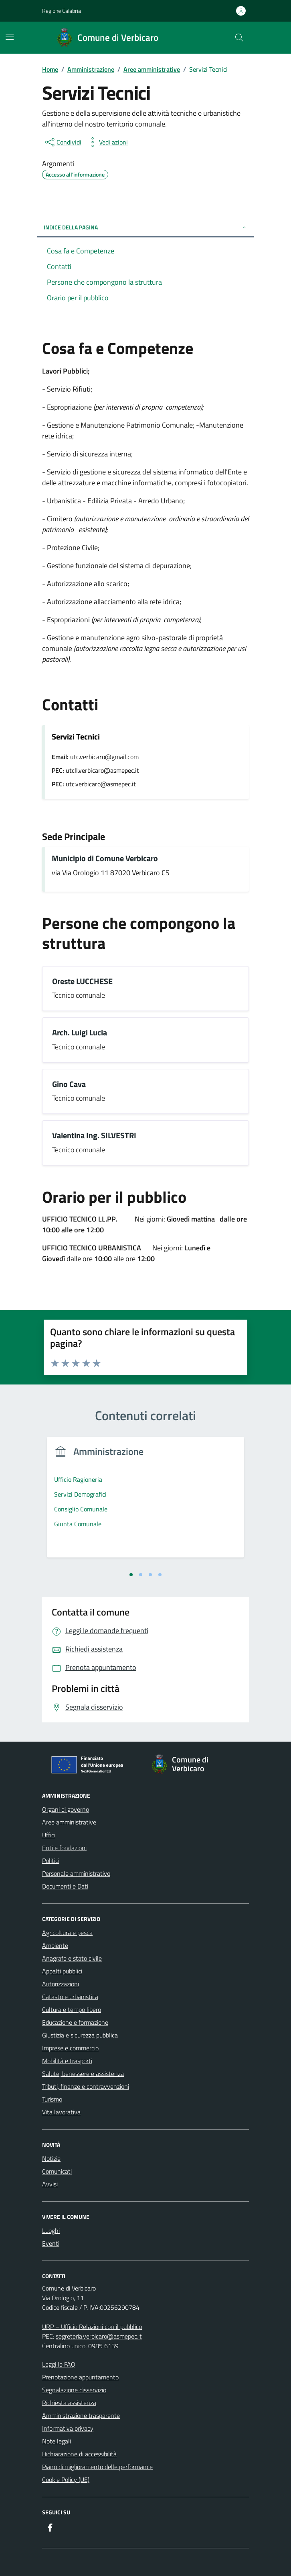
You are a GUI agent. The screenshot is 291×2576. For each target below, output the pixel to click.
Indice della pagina (145, 227)
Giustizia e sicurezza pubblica (80, 2035)
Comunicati (57, 2171)
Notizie (51, 2158)
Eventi (50, 2243)
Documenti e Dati (65, 1886)
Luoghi (51, 2230)
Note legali (56, 2441)
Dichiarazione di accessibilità (79, 2454)
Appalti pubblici (62, 1971)
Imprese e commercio (70, 2048)
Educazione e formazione (75, 2022)
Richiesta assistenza (69, 2402)
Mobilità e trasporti (67, 2061)
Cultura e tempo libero (71, 2009)
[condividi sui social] (62, 142)
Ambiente (55, 1945)
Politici (50, 1860)
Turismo (52, 2099)
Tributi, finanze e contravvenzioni (85, 2086)
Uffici (48, 1835)
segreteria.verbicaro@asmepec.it (99, 2336)
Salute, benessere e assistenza (83, 2073)
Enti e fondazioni (64, 1848)
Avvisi (50, 2184)
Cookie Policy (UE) (65, 2479)
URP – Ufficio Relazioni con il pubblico (92, 2326)
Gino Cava (69, 1084)
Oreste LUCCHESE (82, 981)
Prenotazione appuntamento (80, 2377)
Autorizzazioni (60, 1984)
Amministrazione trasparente (81, 2415)
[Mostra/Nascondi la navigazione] (9, 37)
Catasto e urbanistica (70, 1996)
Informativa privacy (67, 2428)
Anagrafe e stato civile (72, 1958)
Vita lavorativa (61, 2112)
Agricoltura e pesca (67, 1932)
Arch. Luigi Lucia (79, 1032)
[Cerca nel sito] (239, 37)
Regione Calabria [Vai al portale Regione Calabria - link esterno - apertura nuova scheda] (61, 10)
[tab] (131, 1574)
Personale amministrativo (76, 1873)
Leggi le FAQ (58, 2364)
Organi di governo (65, 1809)
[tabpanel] (145, 1502)
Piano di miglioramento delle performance (97, 2467)
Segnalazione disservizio (74, 2390)
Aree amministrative (69, 1822)
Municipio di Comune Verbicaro (105, 858)
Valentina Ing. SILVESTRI (94, 1135)
